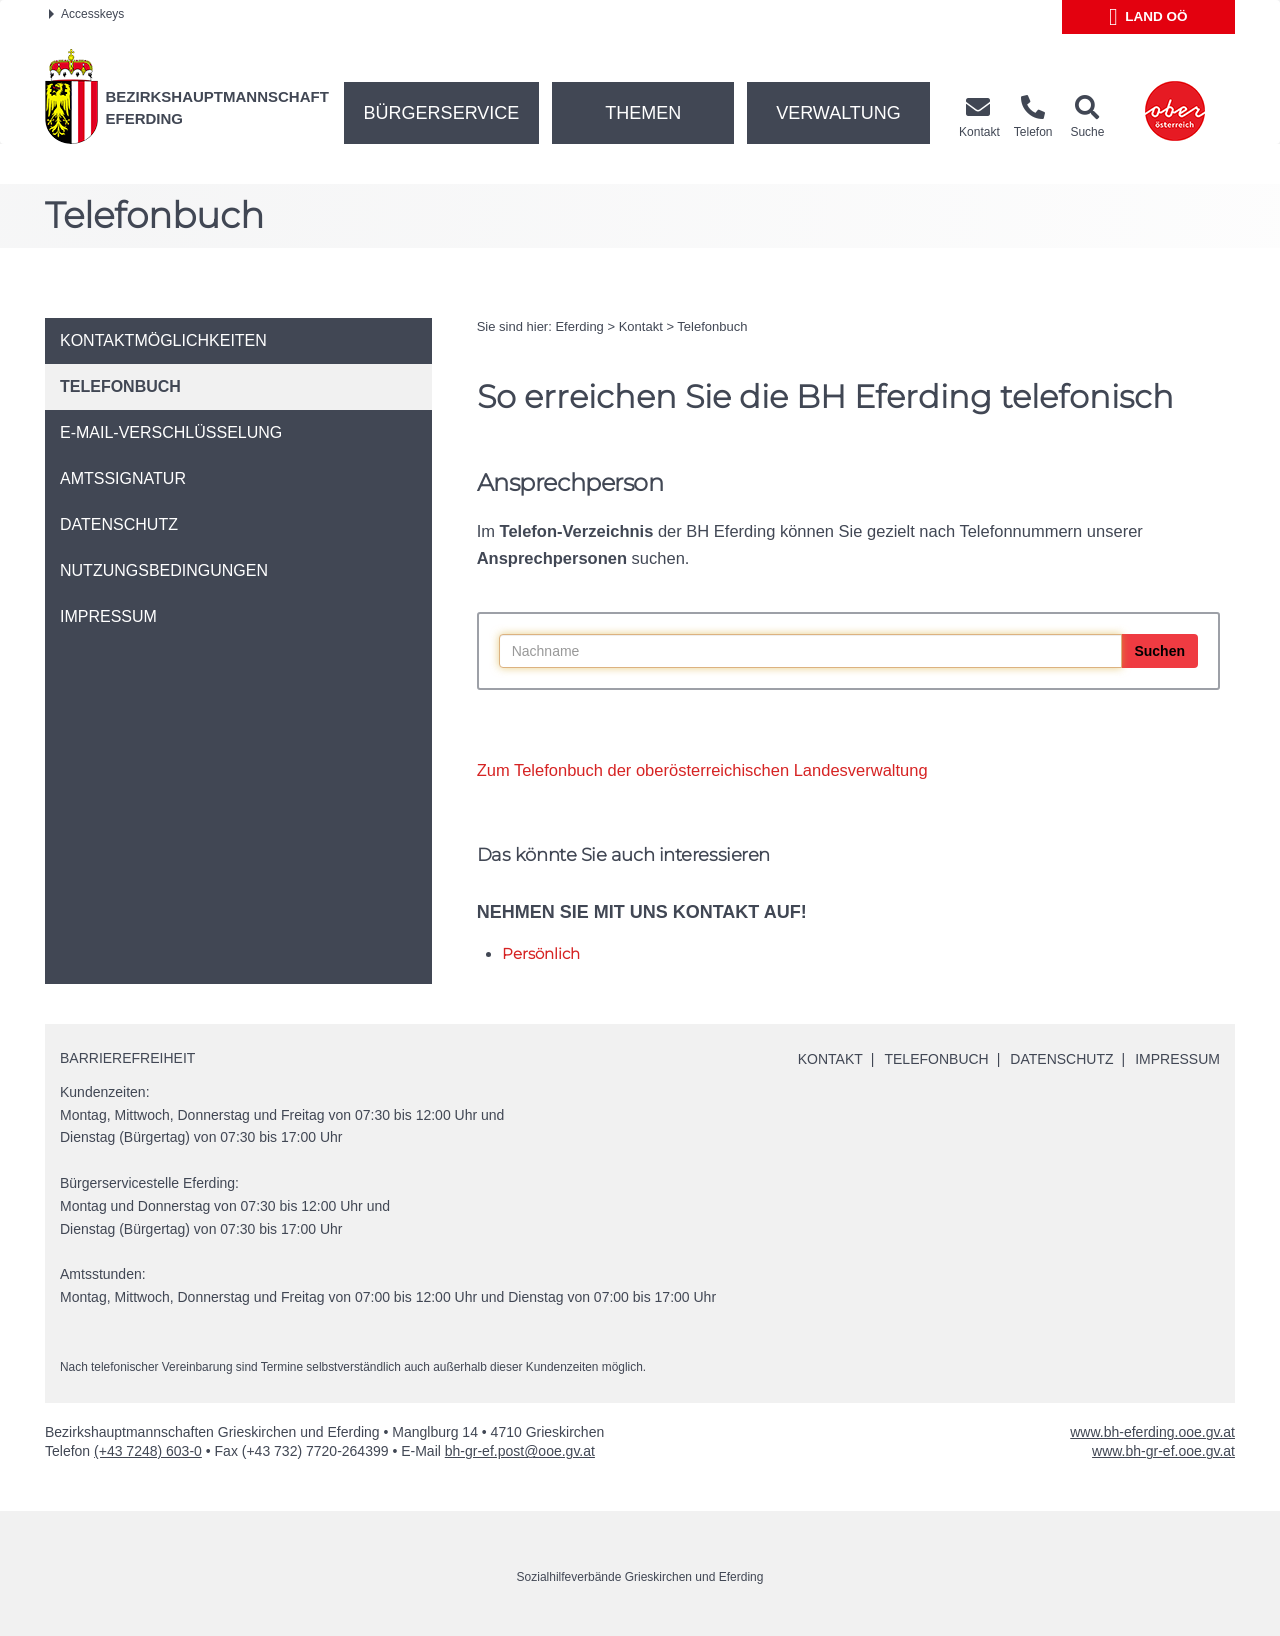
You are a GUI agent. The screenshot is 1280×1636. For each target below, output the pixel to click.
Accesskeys (86, 14)
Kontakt (641, 326)
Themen (643, 113)
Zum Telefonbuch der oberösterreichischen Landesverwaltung (702, 770)
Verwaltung (838, 113)
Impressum (1177, 1059)
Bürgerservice (442, 113)
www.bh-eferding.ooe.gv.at (1152, 1432)
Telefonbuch (712, 326)
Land (1148, 17)
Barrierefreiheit (127, 1058)
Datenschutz (1061, 1059)
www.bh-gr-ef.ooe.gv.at (1163, 1451)
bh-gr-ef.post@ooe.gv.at (520, 1451)
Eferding (579, 326)
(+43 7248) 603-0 (148, 1451)
